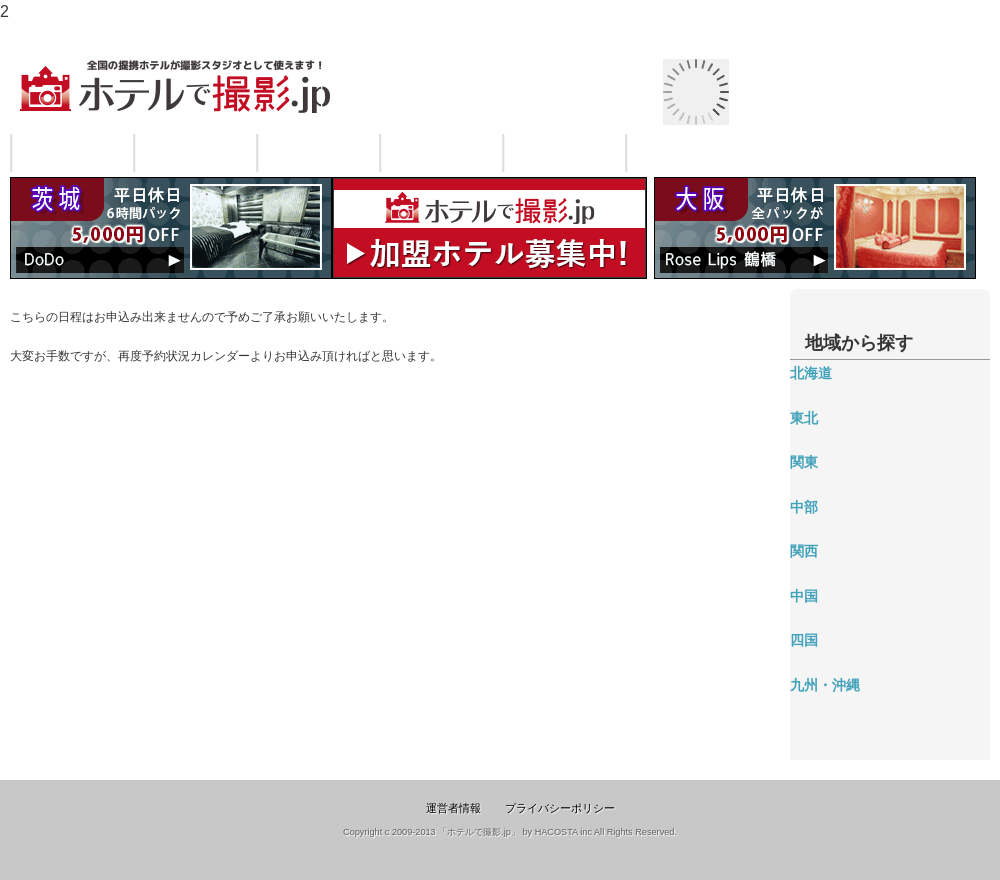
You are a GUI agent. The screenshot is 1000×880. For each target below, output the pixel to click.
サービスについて (73, 153)
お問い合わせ (688, 153)
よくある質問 (565, 153)
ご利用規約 (442, 153)
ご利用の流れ (196, 153)
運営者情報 (453, 808)
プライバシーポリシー (560, 808)
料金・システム (319, 153)
